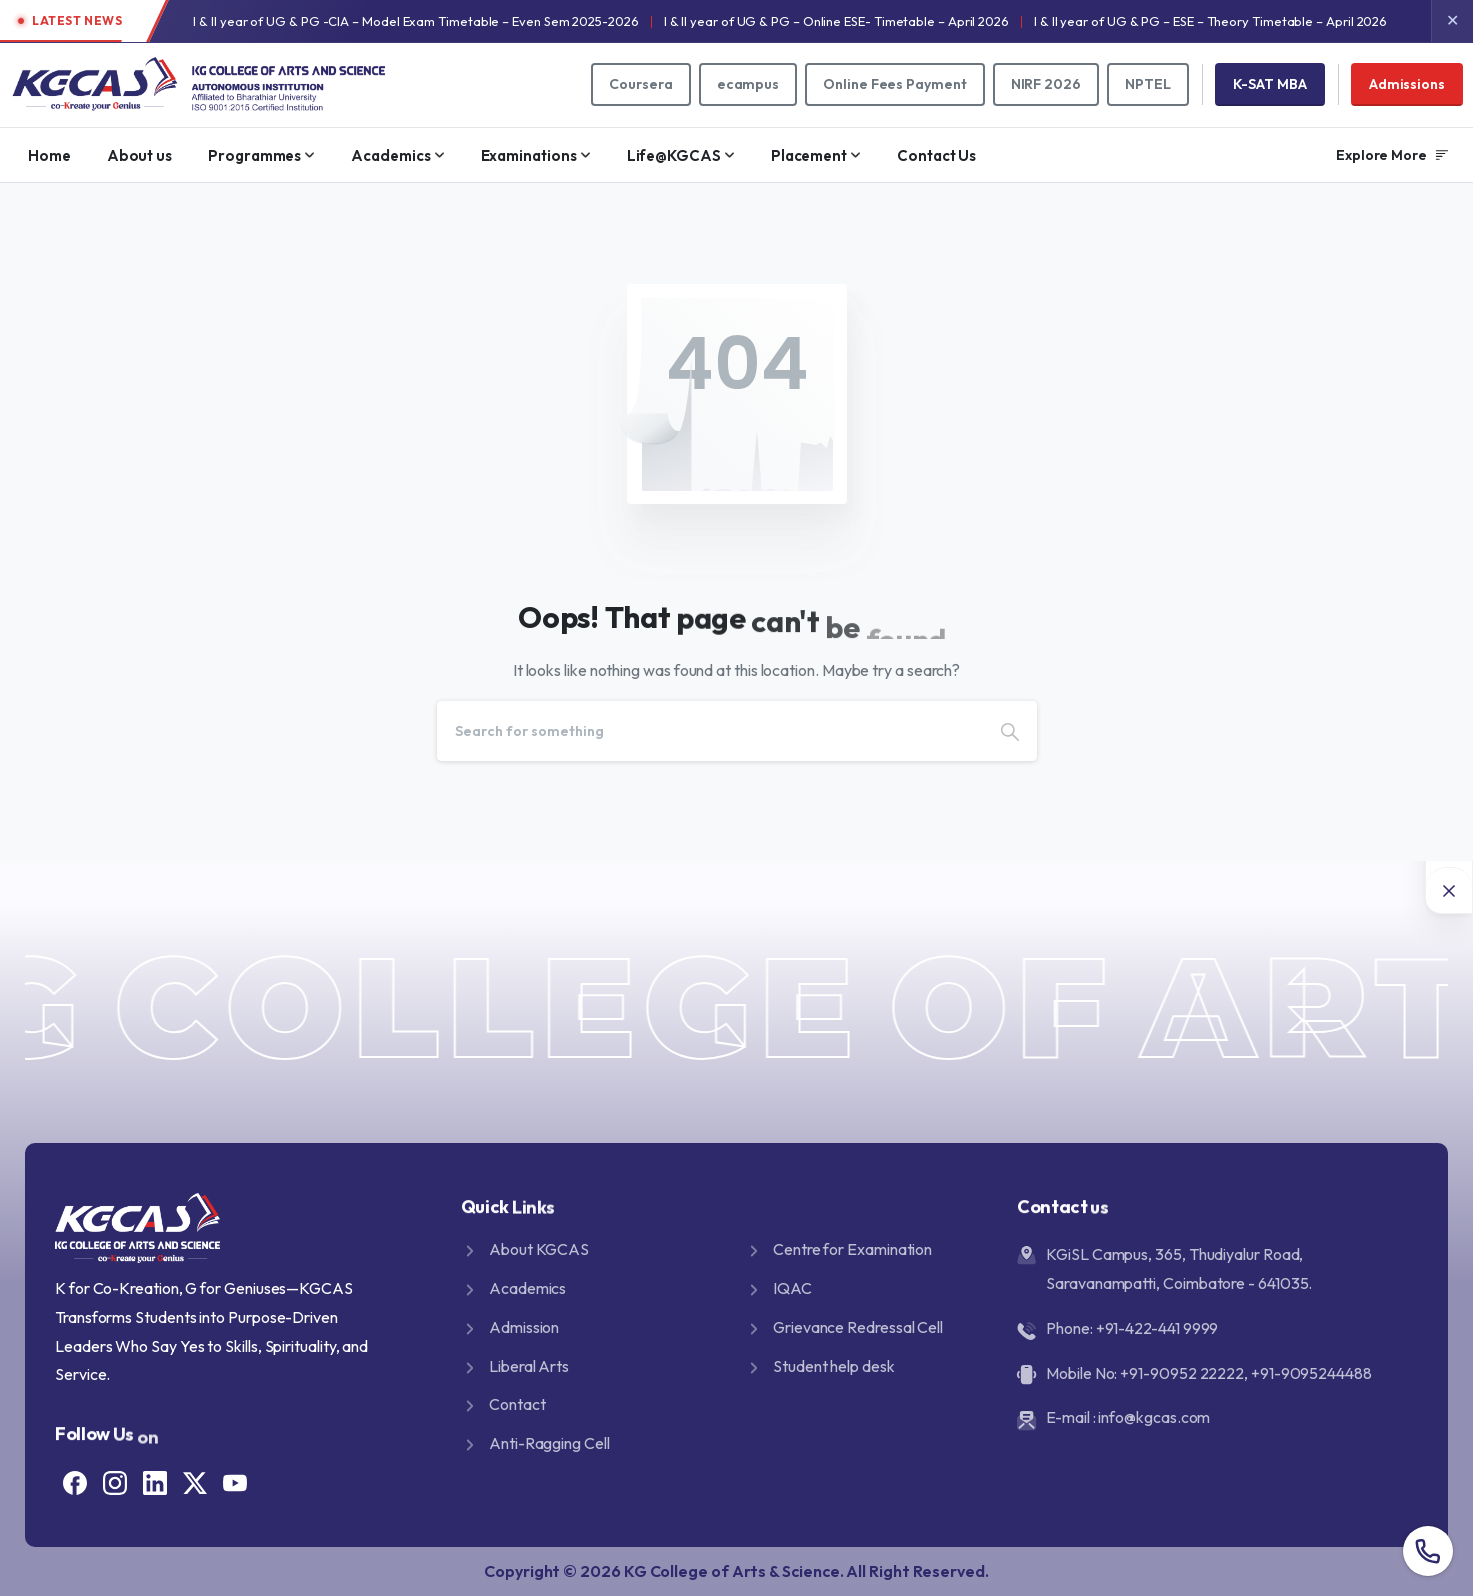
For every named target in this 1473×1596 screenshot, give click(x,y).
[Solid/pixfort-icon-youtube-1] (235, 1480)
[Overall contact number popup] (1428, 1551)
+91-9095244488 (1311, 1373)
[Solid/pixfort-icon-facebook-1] (75, 1480)
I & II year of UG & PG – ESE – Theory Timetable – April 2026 (1210, 21)
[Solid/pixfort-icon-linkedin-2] (155, 1480)
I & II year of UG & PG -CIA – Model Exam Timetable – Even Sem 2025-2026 (415, 21)
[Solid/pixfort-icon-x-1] (195, 1480)
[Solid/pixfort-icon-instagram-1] (115, 1480)
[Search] (710, 731)
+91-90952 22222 (1182, 1373)
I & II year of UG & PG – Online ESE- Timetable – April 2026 (836, 21)
